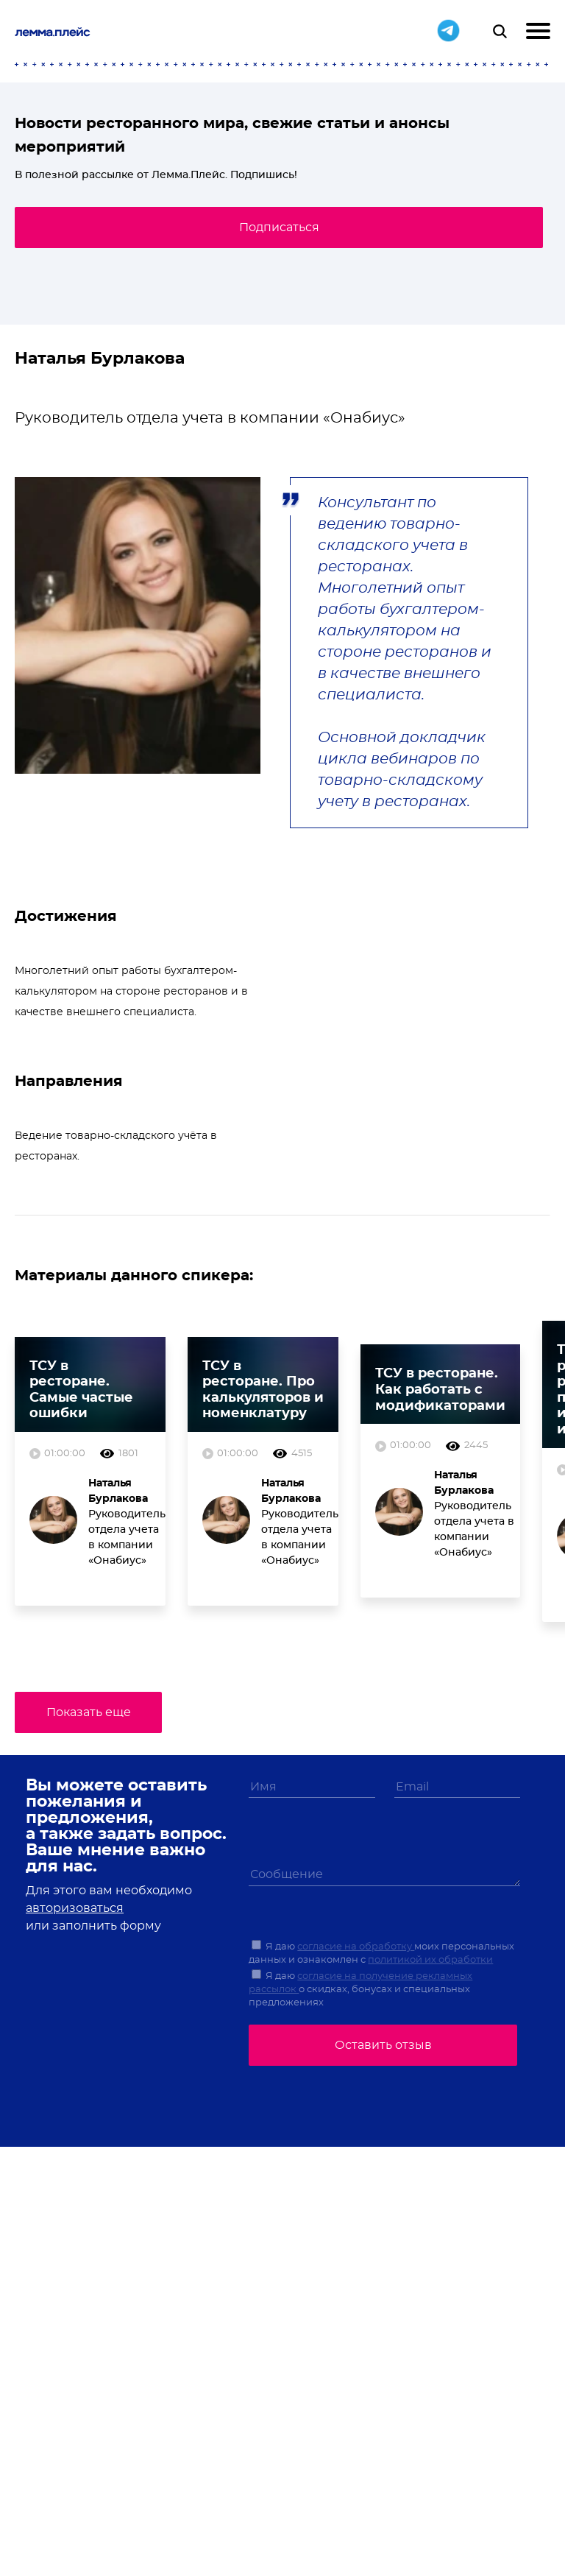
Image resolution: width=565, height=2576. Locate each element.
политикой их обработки (430, 1960)
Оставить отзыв (383, 2045)
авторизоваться (75, 1908)
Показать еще (88, 1712)
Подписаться (279, 227)
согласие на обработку (355, 1947)
